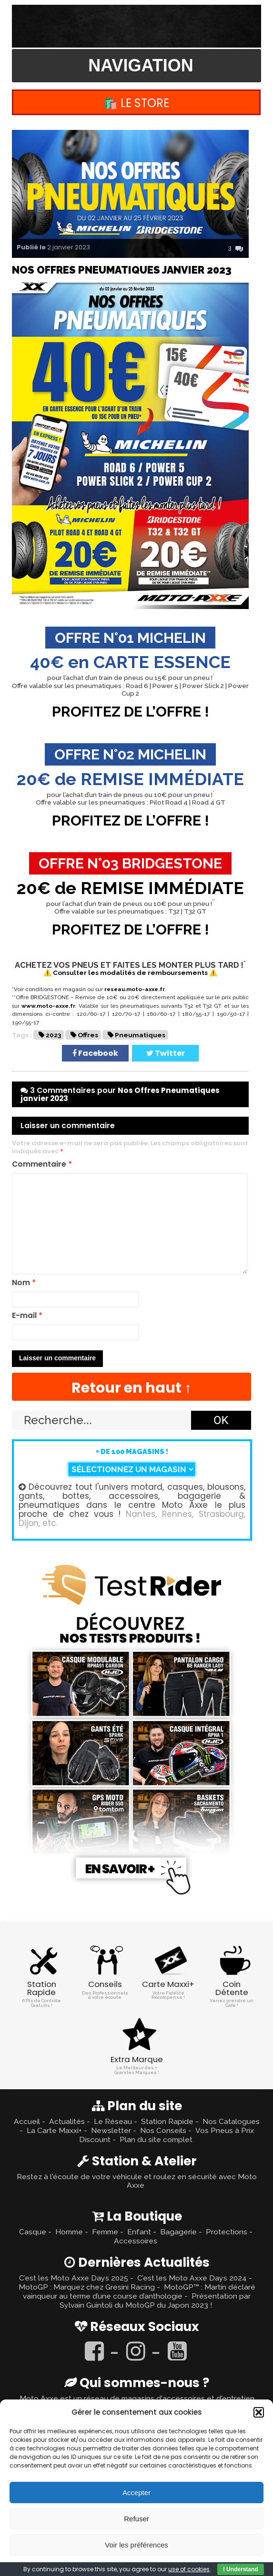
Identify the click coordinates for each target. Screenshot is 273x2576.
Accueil (27, 2121)
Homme (69, 2231)
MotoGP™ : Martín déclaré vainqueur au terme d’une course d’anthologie (139, 2291)
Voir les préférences (136, 2545)
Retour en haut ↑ (131, 1388)
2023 (53, 1035)
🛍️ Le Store (136, 103)
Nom (24, 1283)
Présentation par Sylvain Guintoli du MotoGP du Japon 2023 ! (155, 2300)
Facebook (95, 1053)
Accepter (136, 2492)
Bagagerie (178, 2231)
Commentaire (42, 1164)
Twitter (165, 1053)
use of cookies (189, 2569)
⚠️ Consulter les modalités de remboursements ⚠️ (130, 972)
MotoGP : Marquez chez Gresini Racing (87, 2286)
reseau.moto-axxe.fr (134, 989)
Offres (88, 1035)
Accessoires (135, 2240)
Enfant (139, 2231)
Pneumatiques (140, 1035)
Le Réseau (113, 2121)
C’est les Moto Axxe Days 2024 (192, 2277)
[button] (258, 2412)
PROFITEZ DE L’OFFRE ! (130, 711)
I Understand (240, 2569)
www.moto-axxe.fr (48, 1006)
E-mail (27, 1316)
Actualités (67, 2121)
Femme (105, 2231)
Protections (226, 2231)
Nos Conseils (163, 2130)
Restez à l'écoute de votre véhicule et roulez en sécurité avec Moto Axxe (137, 2181)
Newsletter (111, 2130)
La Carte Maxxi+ (54, 2130)
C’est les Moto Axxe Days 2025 (73, 2277)
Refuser (136, 2519)
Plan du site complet (156, 2139)
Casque (32, 2231)
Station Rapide (167, 2121)
